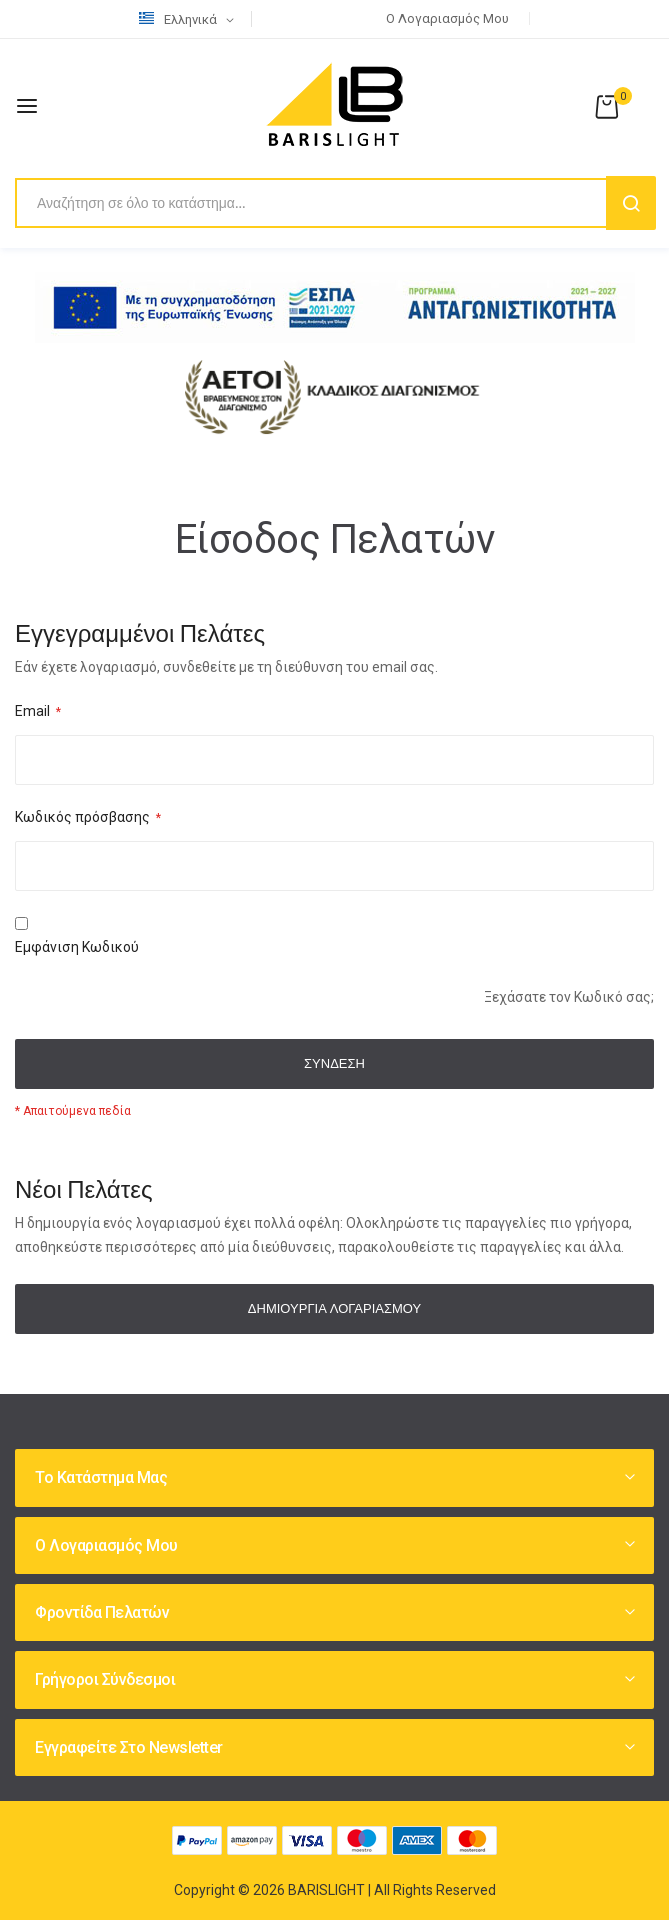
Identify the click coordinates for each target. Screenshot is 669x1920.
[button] (190, 20)
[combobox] (334, 203)
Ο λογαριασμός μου (447, 18)
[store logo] (335, 106)
